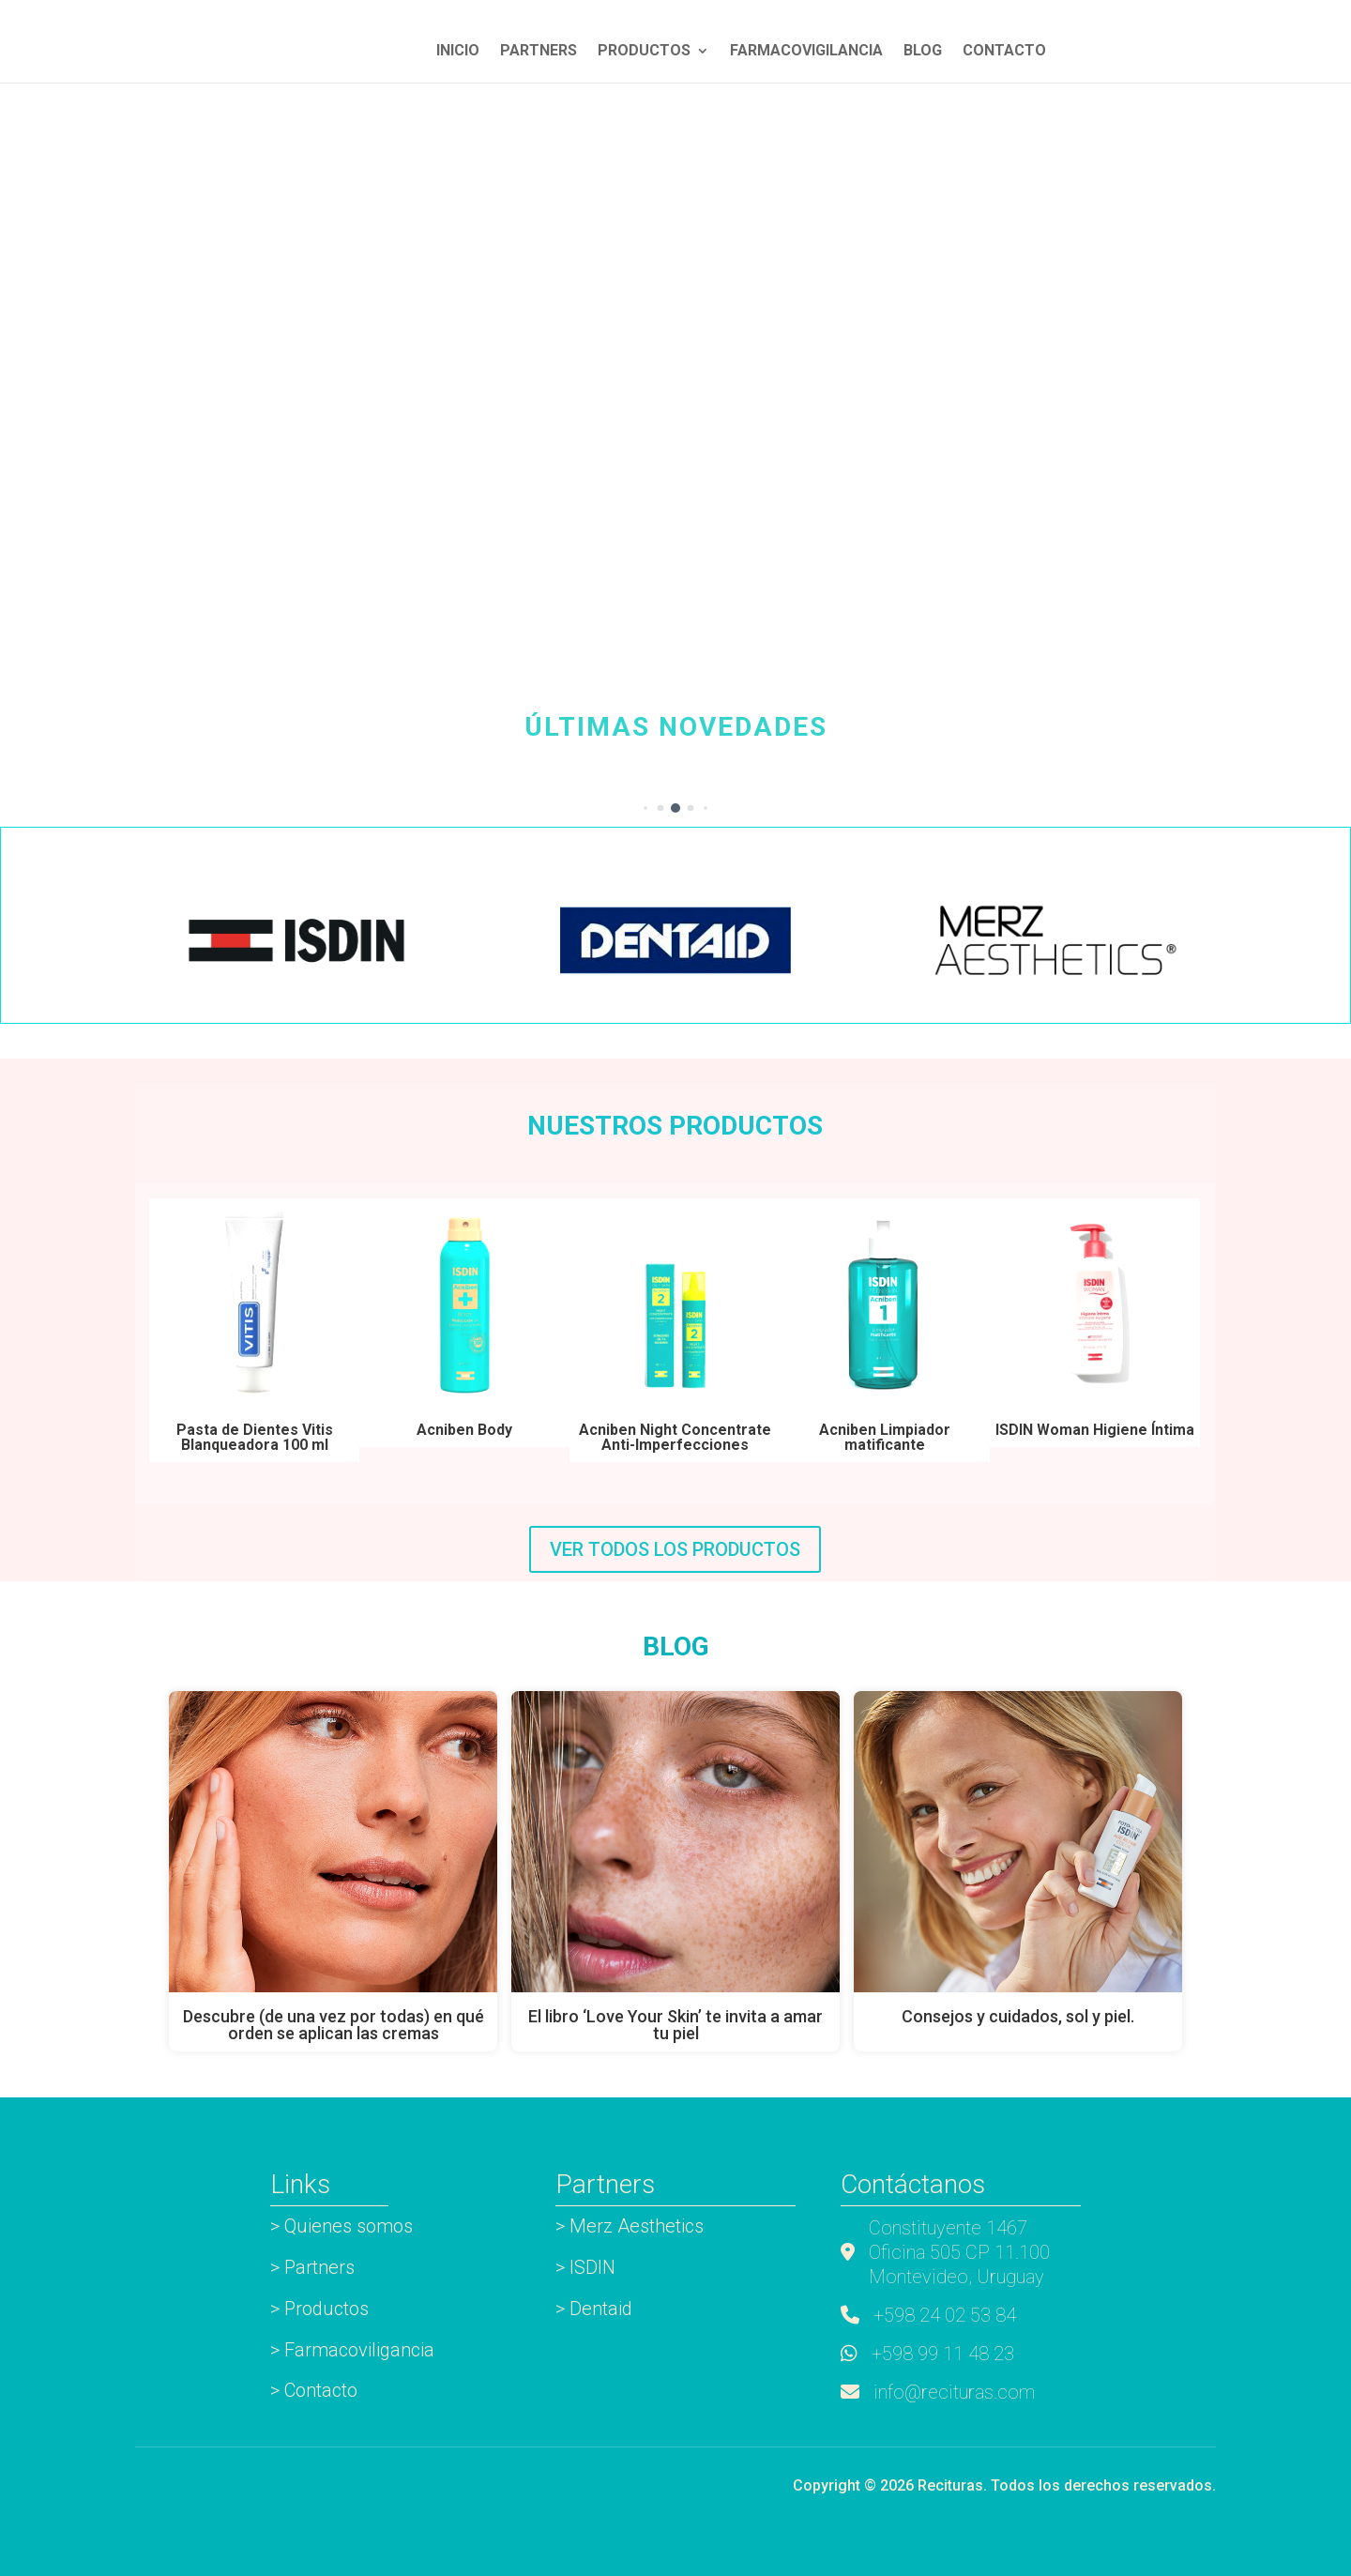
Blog (922, 51)
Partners (538, 51)
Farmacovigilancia (806, 51)
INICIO (457, 51)
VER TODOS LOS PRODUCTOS (675, 1549)
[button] (645, 807)
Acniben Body (464, 1430)
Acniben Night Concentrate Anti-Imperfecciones (675, 1437)
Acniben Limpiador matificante (884, 1437)
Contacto (1004, 51)
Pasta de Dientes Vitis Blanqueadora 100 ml (254, 1437)
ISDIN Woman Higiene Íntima (1094, 1430)
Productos (644, 51)
